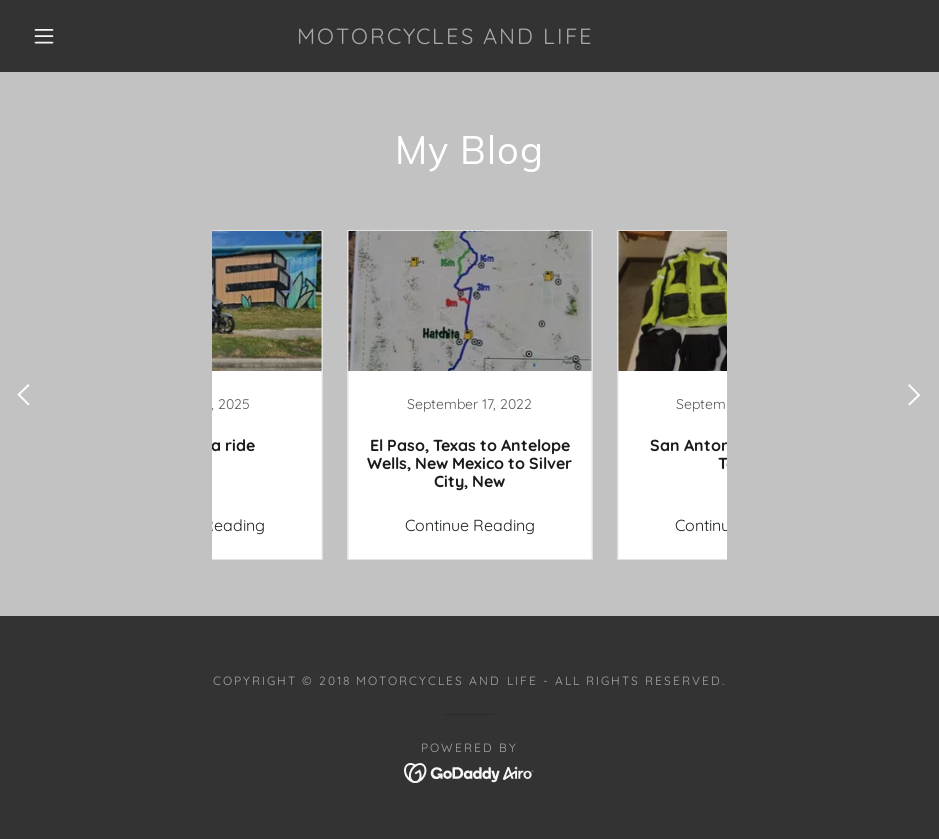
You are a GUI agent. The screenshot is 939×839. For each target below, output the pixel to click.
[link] (445, 38)
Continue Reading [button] (335, 525)
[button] (44, 36)
